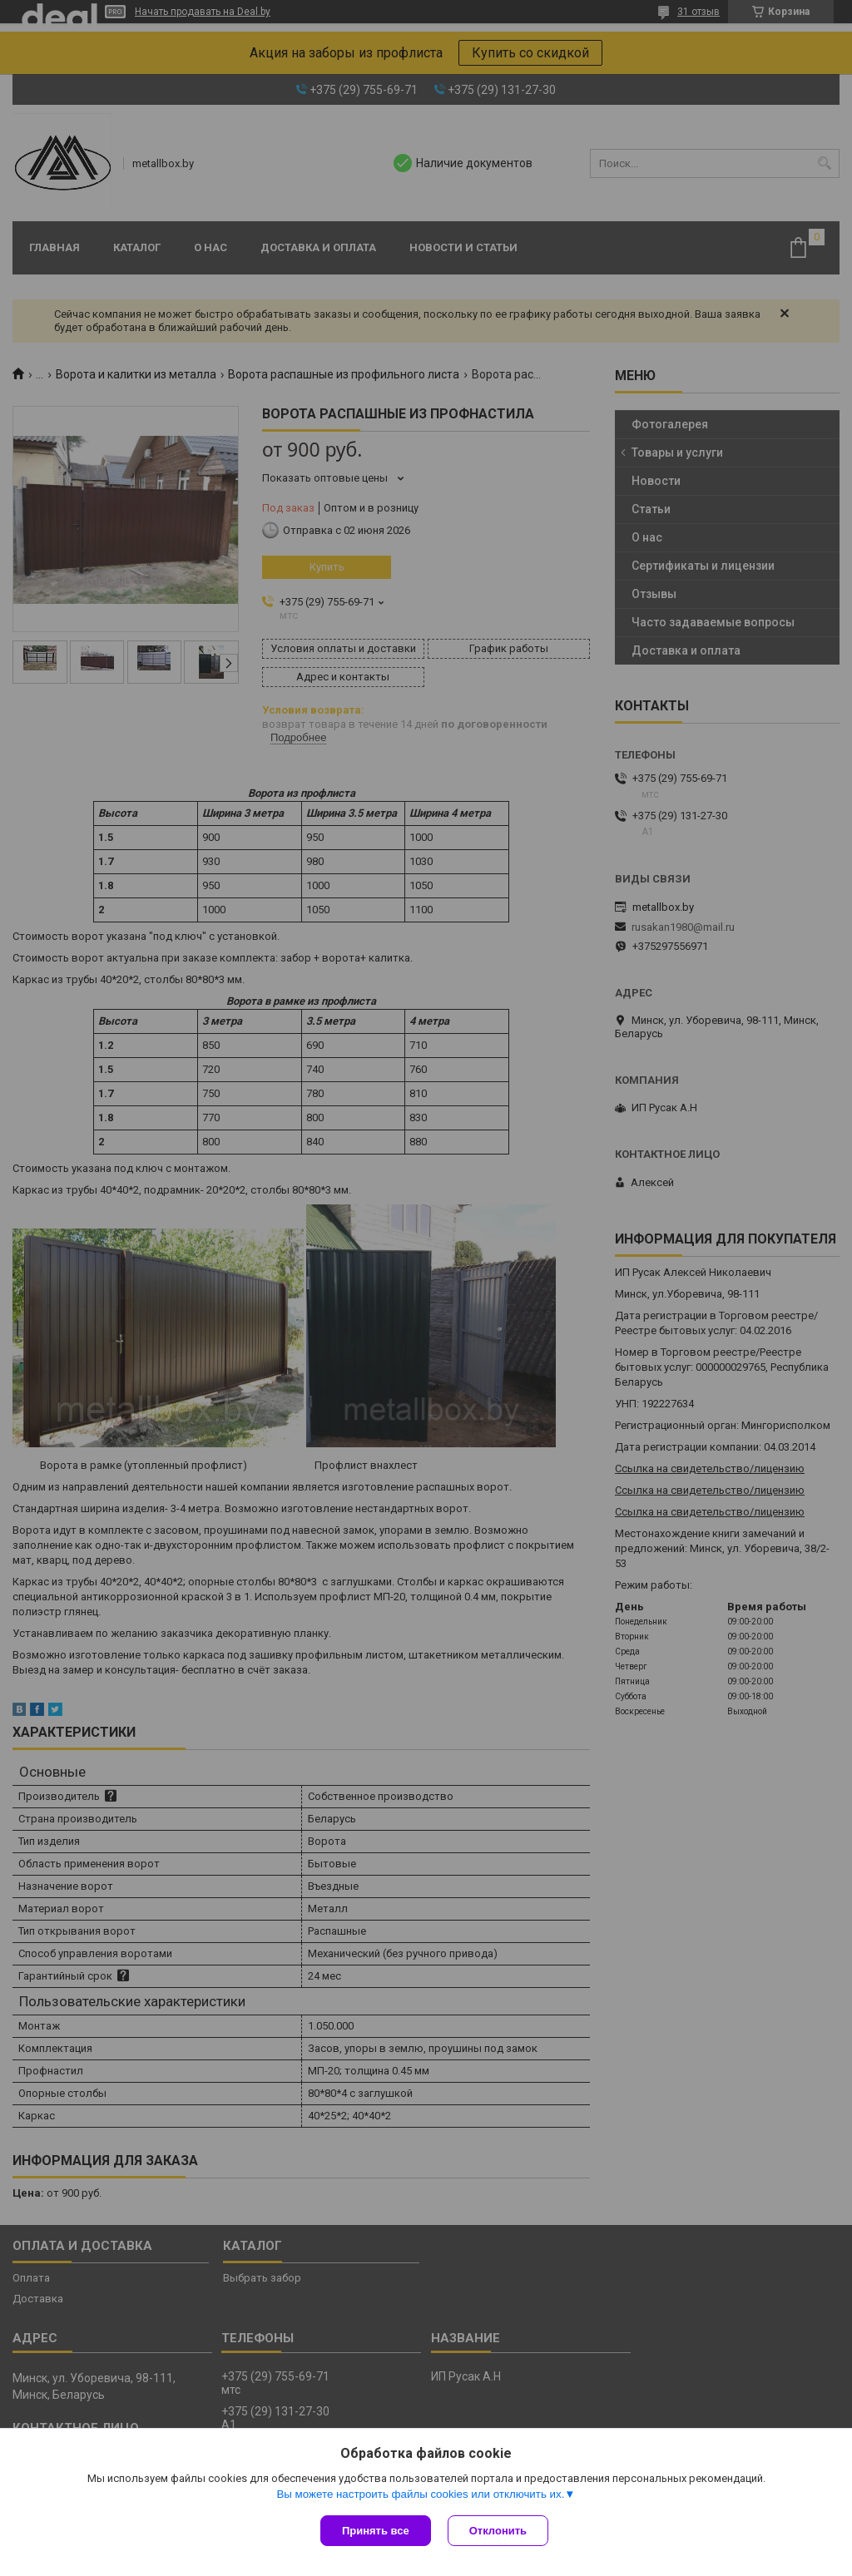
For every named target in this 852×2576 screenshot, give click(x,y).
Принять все (375, 2530)
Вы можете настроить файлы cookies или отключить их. (420, 2494)
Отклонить (498, 2530)
